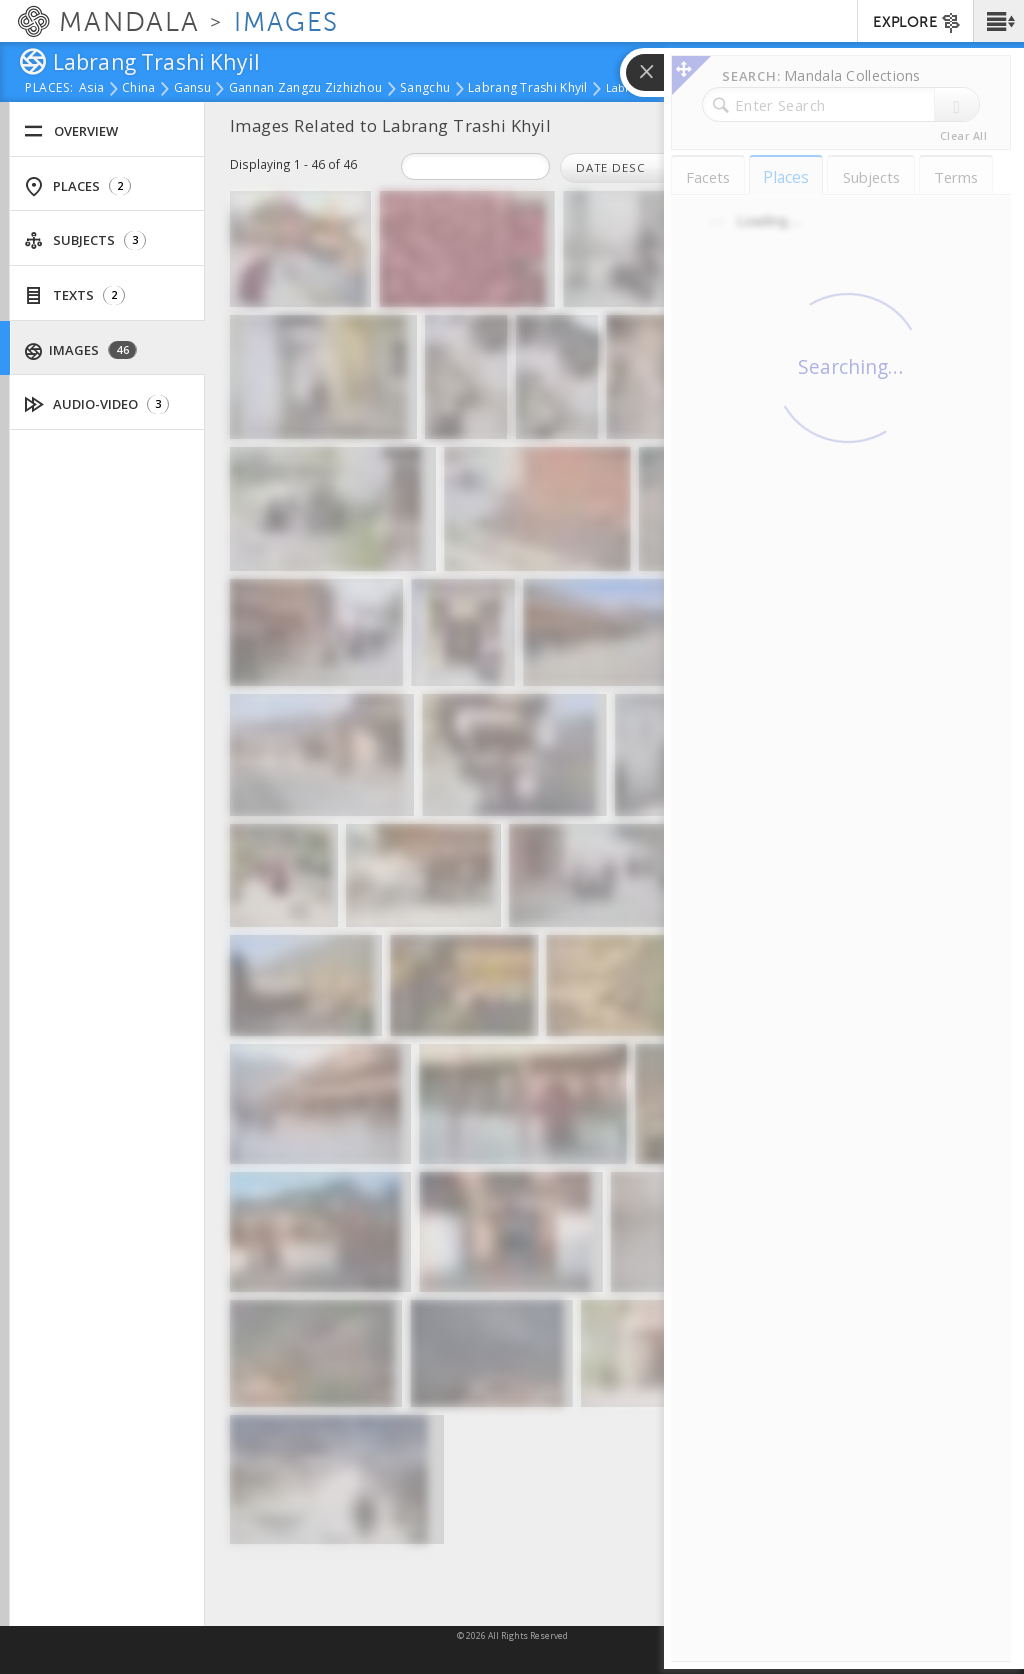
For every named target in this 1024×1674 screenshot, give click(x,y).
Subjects (85, 240)
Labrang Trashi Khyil (528, 89)
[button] (998, 21)
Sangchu (425, 89)
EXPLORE (917, 23)
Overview (71, 131)
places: (49, 89)
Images (81, 350)
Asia (91, 89)
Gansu (192, 89)
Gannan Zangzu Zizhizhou (305, 89)
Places (77, 186)
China (138, 89)
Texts (74, 295)
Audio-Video (97, 404)
